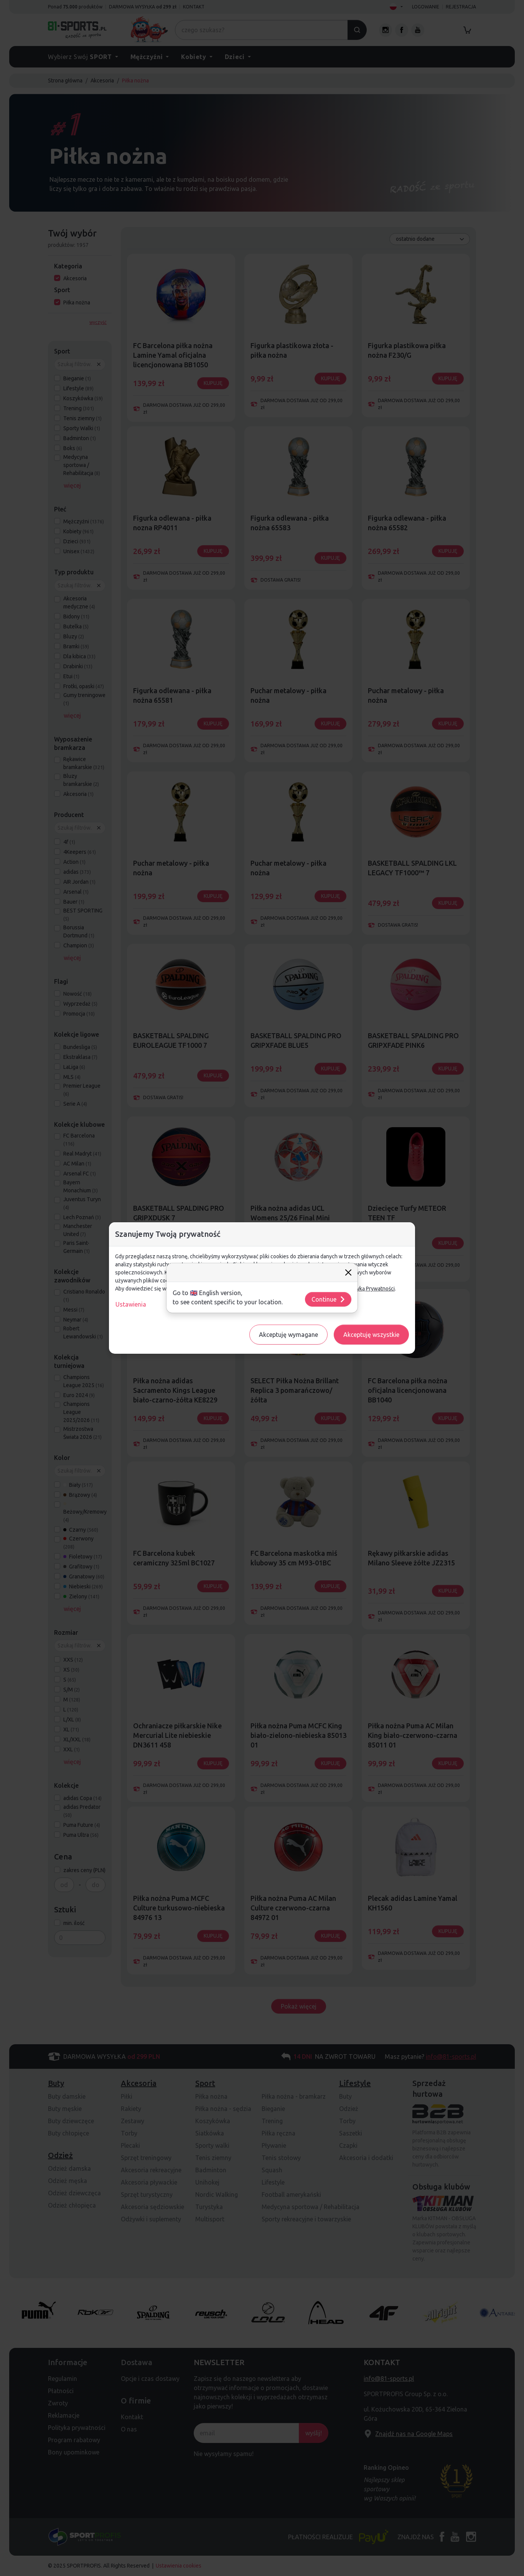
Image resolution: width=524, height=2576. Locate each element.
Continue (328, 1299)
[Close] (348, 1272)
